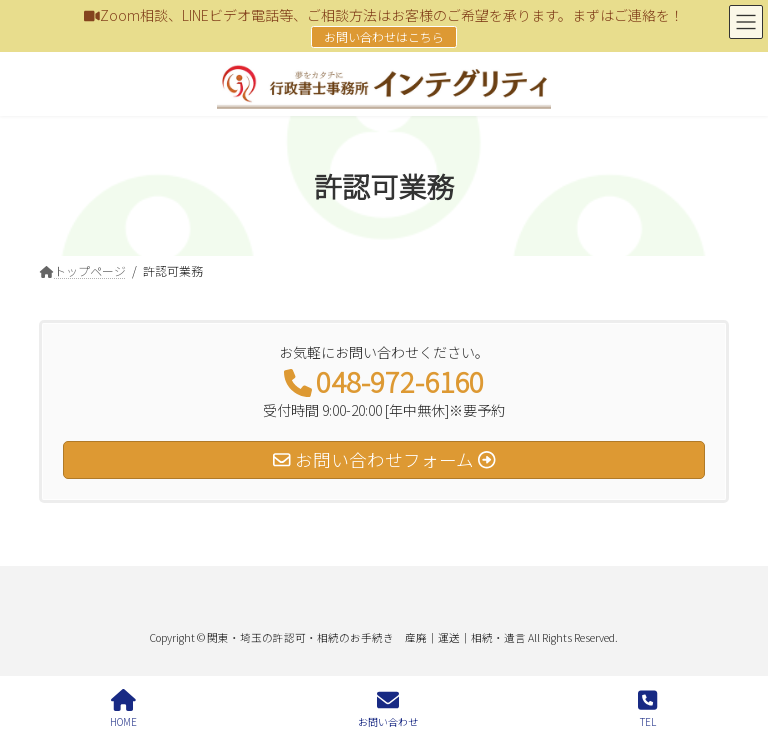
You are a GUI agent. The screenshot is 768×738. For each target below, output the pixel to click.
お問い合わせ (388, 708)
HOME (123, 708)
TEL (647, 708)
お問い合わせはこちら (384, 36)
